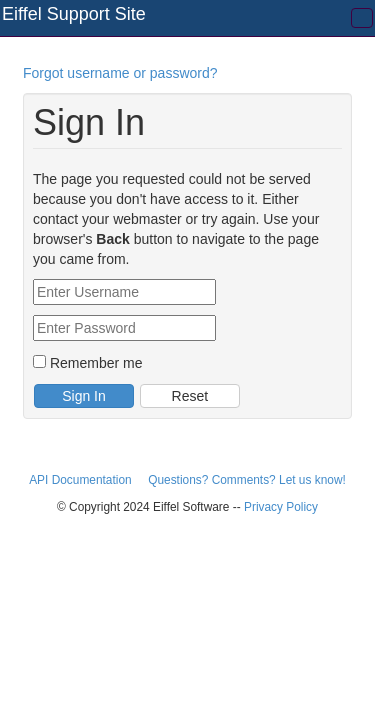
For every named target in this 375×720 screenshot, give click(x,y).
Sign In (84, 396)
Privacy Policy (281, 507)
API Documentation (82, 480)
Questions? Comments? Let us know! (247, 480)
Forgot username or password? (120, 73)
